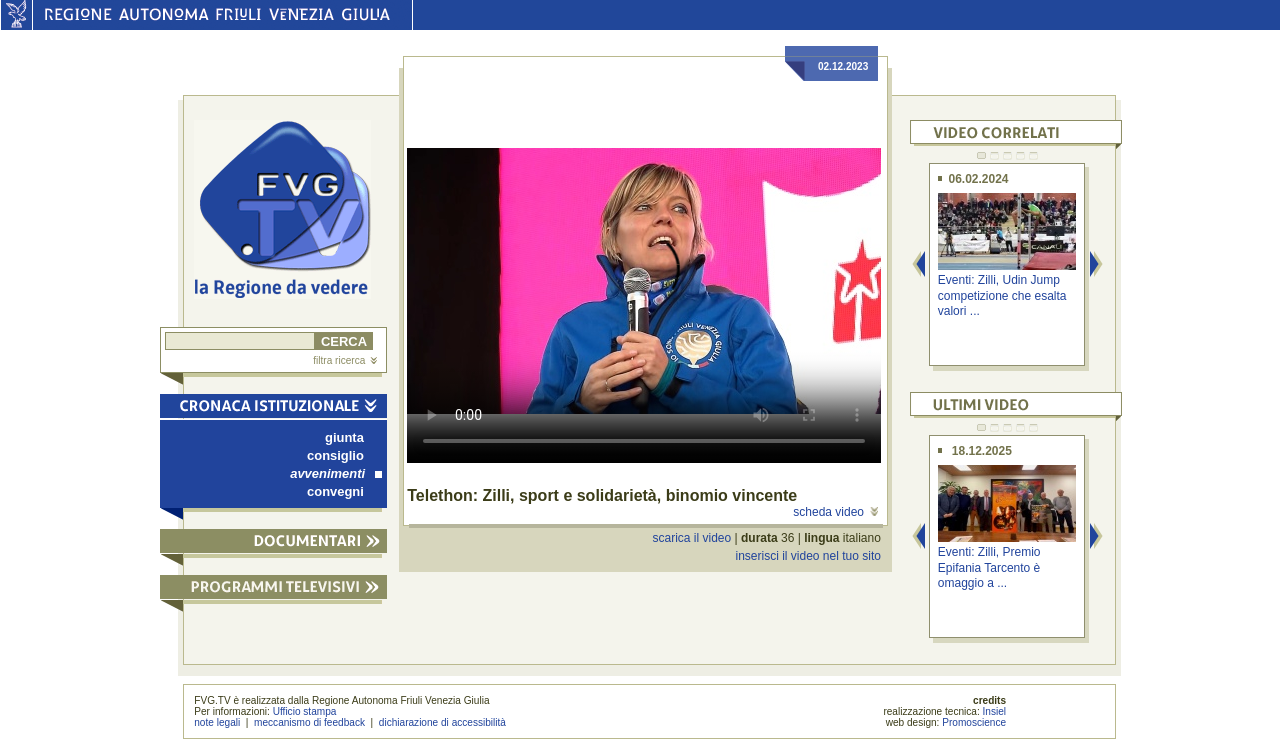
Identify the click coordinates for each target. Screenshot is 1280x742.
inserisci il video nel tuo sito (807, 556)
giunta (344, 437)
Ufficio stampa (305, 711)
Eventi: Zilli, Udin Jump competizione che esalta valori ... (1002, 295)
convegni (335, 491)
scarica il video (692, 538)
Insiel (995, 711)
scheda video (835, 512)
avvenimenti (336, 473)
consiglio (335, 455)
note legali (217, 722)
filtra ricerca (345, 360)
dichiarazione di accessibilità (442, 722)
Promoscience (974, 722)
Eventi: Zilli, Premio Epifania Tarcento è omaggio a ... (989, 567)
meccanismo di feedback (309, 722)
